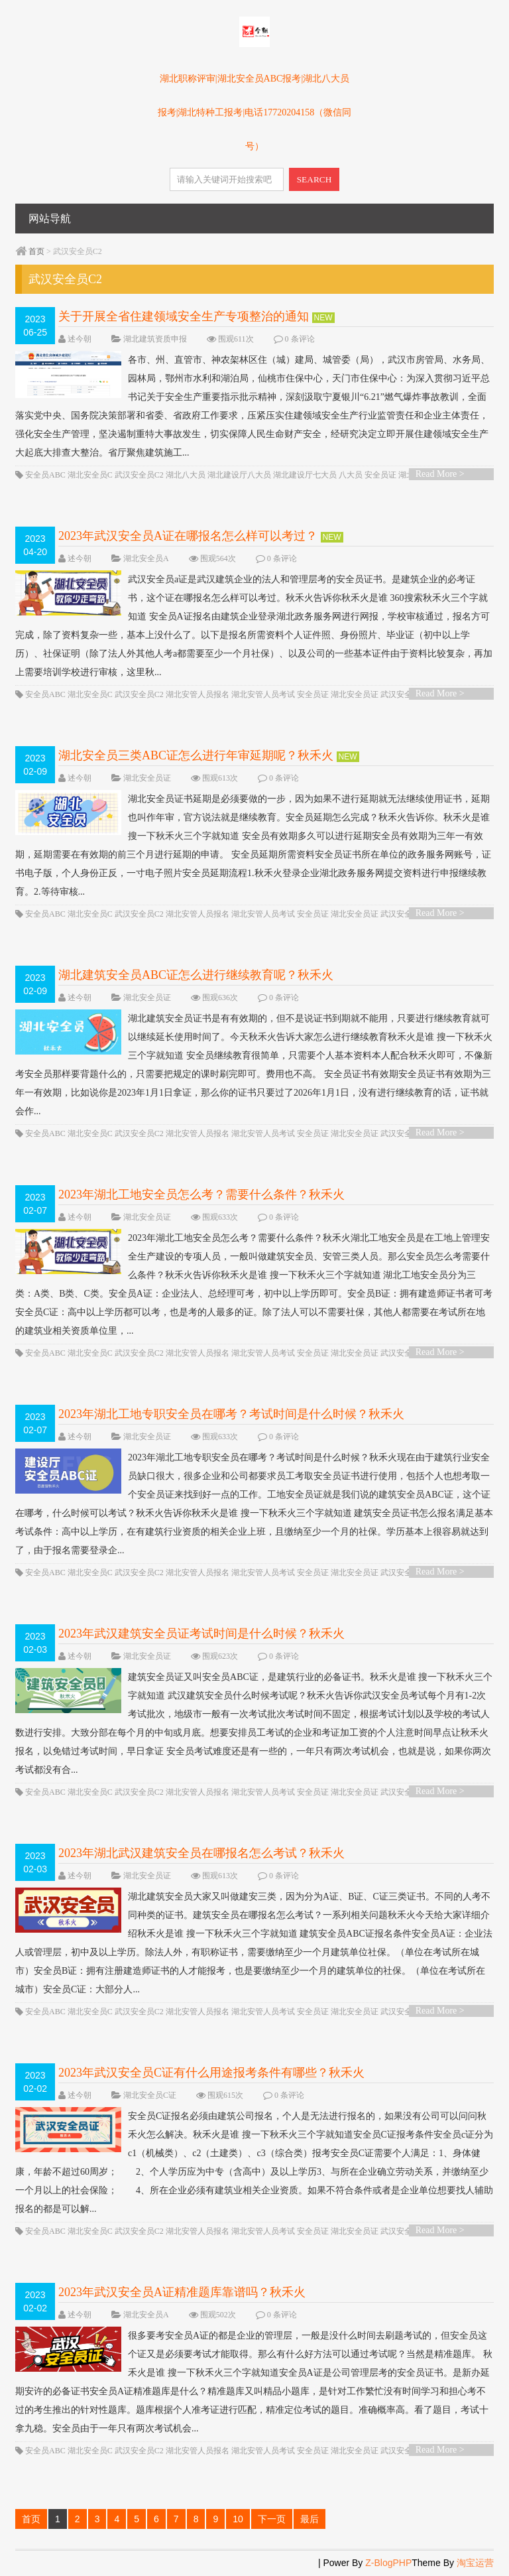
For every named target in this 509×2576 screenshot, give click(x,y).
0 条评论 (300, 339)
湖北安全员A (146, 558)
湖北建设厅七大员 (305, 475)
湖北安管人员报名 (197, 694)
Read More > (440, 474)
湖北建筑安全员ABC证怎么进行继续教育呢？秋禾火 (195, 975)
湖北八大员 (185, 475)
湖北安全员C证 (149, 2095)
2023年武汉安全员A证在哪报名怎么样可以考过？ (187, 536)
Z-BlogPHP (388, 2562)
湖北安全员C (90, 475)
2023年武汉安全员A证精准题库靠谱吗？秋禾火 (182, 2292)
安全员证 (380, 475)
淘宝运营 (475, 2562)
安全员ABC (45, 475)
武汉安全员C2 (139, 475)
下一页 (272, 2519)
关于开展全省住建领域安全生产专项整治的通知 (183, 316)
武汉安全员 (400, 694)
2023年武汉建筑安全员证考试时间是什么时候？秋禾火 (201, 1633)
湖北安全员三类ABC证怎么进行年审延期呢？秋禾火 (195, 755)
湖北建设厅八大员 (239, 475)
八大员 (351, 475)
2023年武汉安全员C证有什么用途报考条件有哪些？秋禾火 (211, 2072)
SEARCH (314, 179)
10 (238, 2519)
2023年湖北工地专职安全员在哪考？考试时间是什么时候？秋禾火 (231, 1414)
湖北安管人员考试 (263, 694)
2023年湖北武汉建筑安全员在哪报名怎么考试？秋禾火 (201, 1853)
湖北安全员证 (354, 694)
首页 (36, 251)
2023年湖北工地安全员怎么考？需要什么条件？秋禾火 (201, 1194)
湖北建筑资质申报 (155, 339)
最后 (309, 2519)
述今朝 (79, 339)
